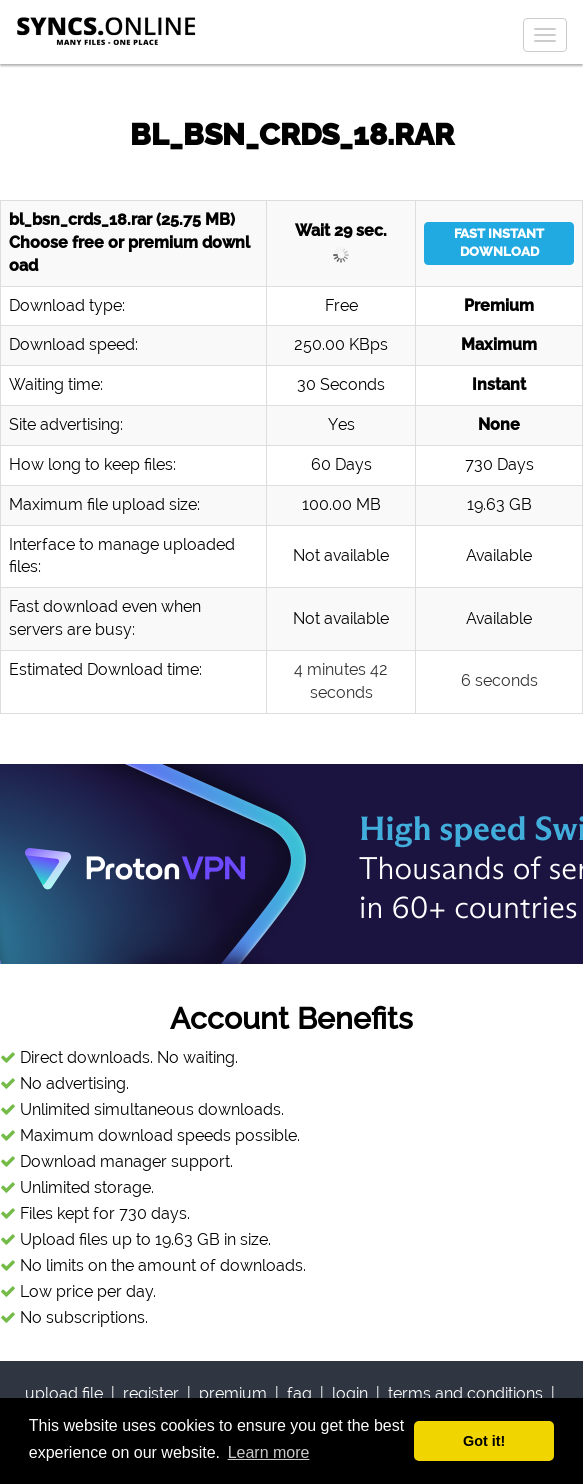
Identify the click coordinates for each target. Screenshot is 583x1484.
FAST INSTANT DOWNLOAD (499, 243)
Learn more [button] (269, 1452)
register (151, 1393)
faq (299, 1393)
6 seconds (499, 680)
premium (233, 1393)
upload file (64, 1393)
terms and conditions (465, 1393)
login (350, 1393)
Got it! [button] (484, 1441)
